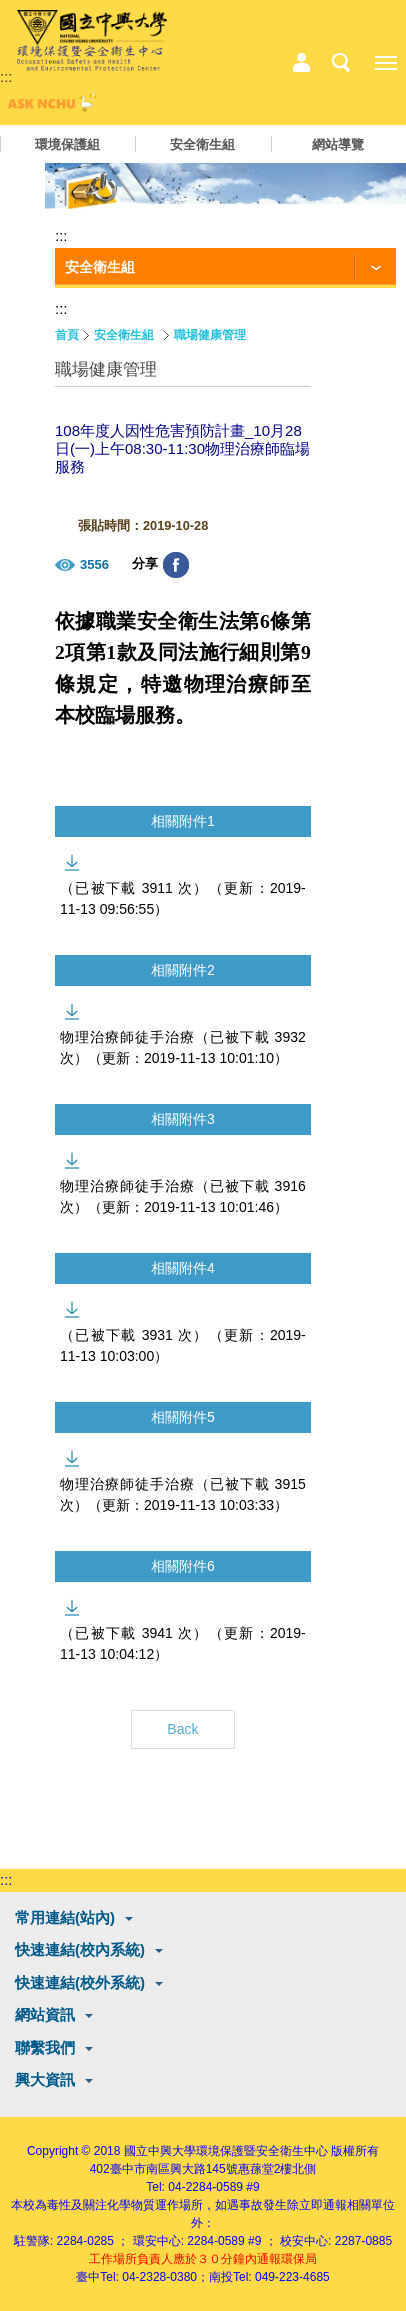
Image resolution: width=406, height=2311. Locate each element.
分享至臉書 (176, 565)
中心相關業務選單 (301, 63)
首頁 (67, 335)
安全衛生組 (202, 144)
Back (182, 1729)
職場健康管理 (210, 335)
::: (6, 76)
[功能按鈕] (225, 268)
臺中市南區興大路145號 (174, 2169)
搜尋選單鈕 (341, 63)
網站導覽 (338, 144)
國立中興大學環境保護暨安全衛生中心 (226, 2151)
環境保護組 (67, 144)
